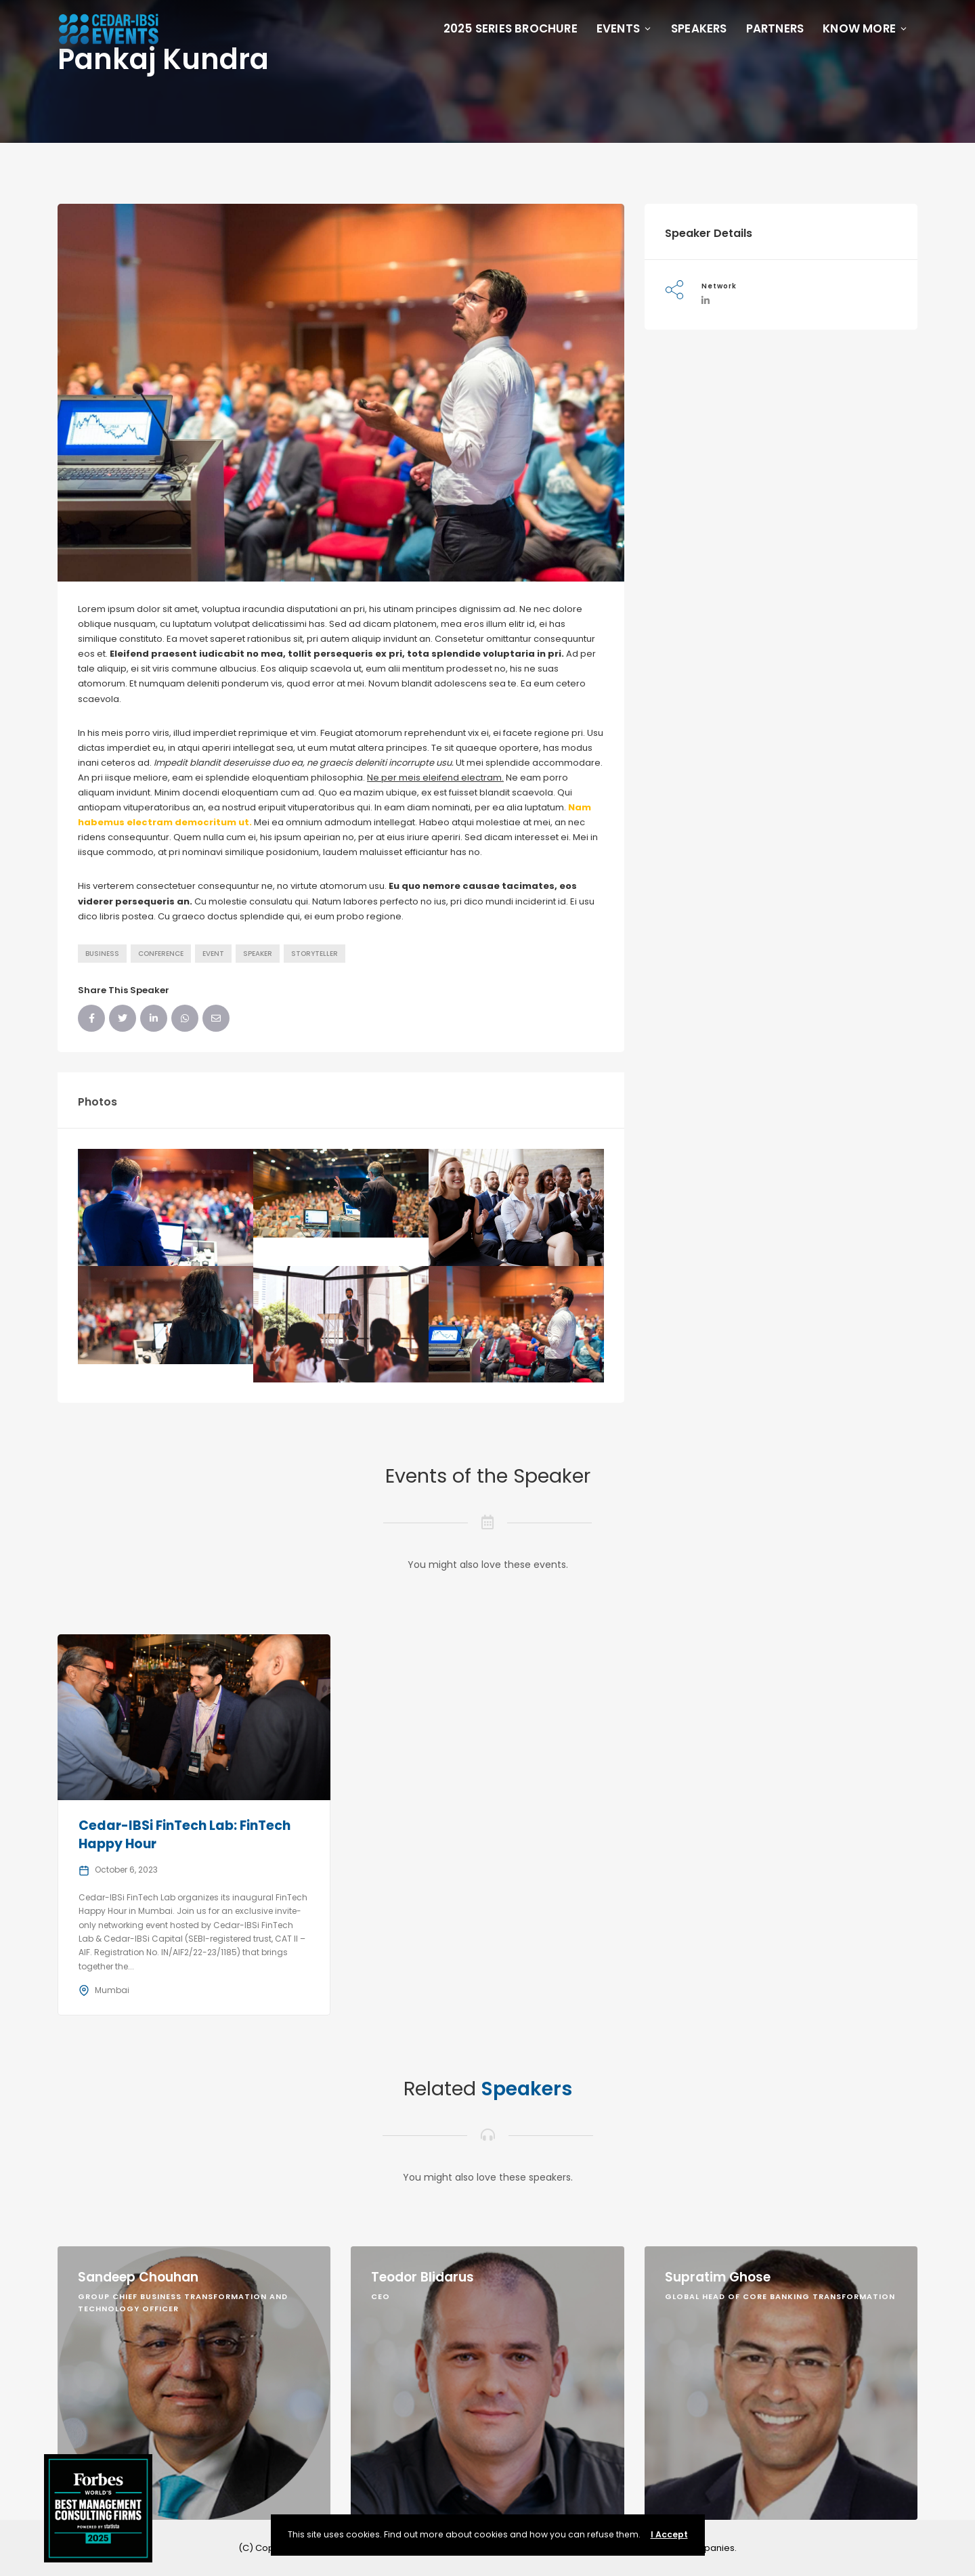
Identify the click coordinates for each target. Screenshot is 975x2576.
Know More (865, 28)
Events (624, 28)
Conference (160, 953)
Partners (775, 28)
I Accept (669, 2534)
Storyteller (314, 953)
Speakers (699, 28)
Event (213, 953)
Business (102, 953)
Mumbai (112, 1990)
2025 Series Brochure (510, 28)
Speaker (257, 953)
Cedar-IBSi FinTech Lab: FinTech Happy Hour (184, 1834)
